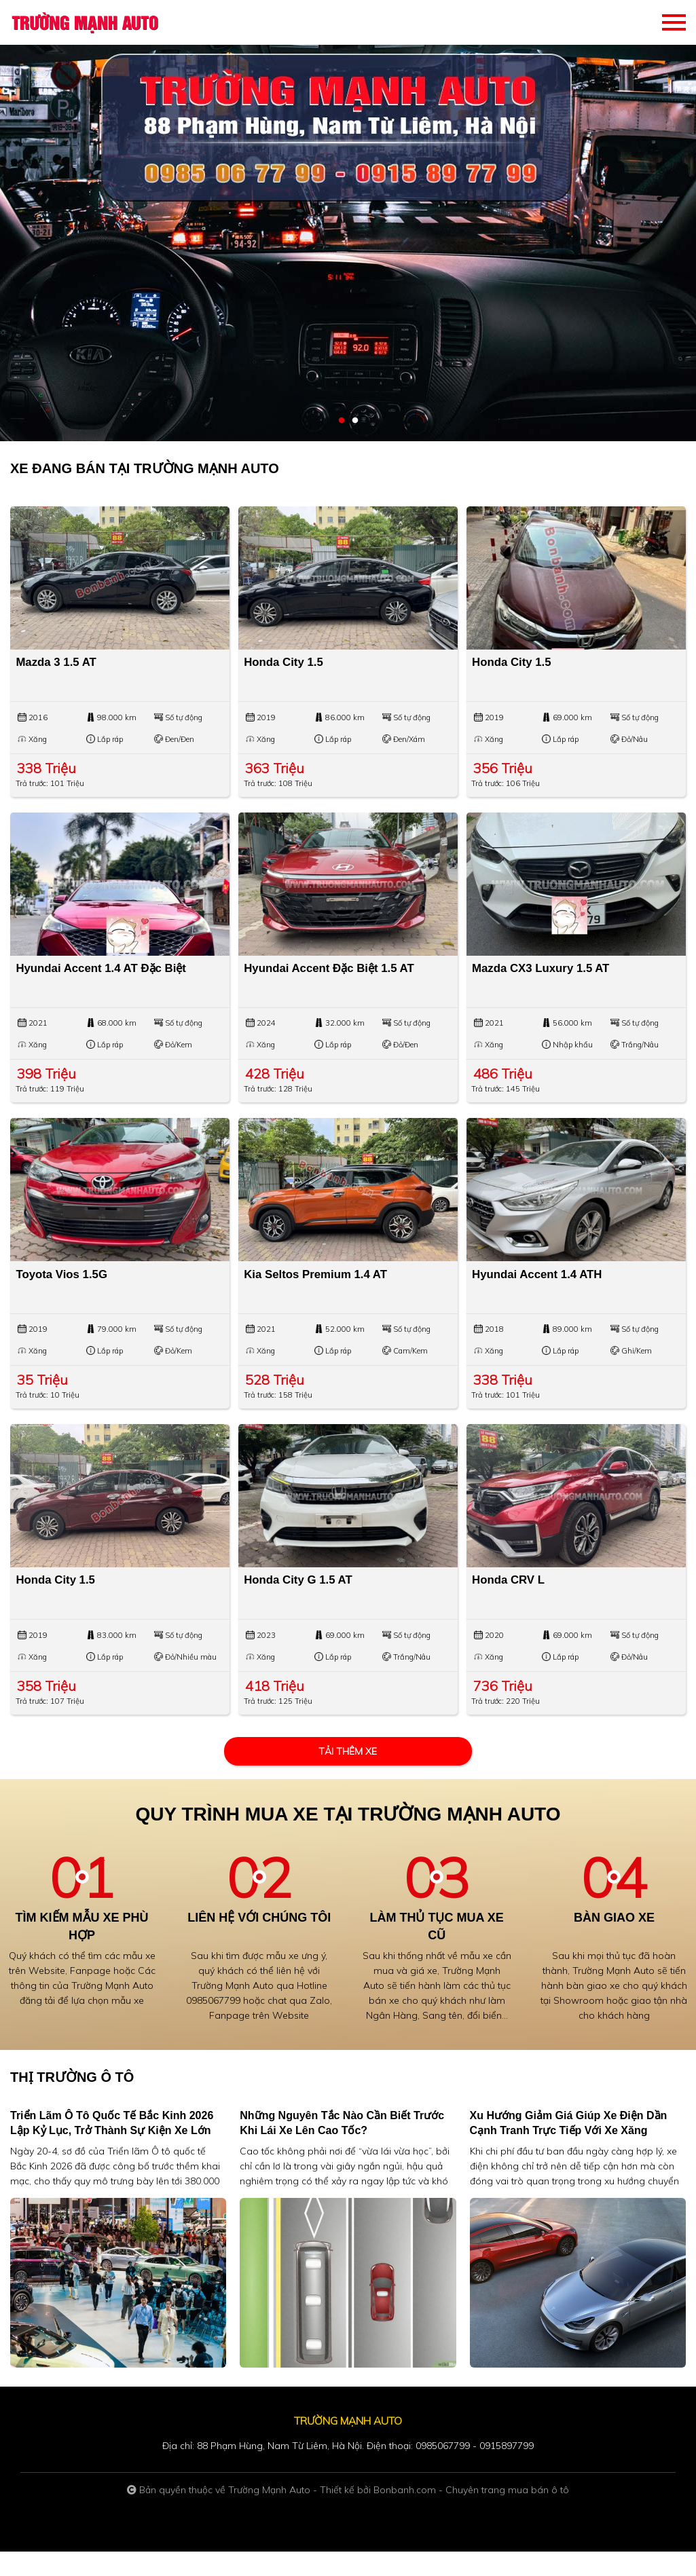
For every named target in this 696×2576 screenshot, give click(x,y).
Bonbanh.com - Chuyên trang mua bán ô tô (471, 2514)
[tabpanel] (348, 220)
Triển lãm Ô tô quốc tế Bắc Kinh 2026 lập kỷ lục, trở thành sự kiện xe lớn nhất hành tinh (111, 2155)
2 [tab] (355, 421)
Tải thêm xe (348, 1775)
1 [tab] (341, 421)
